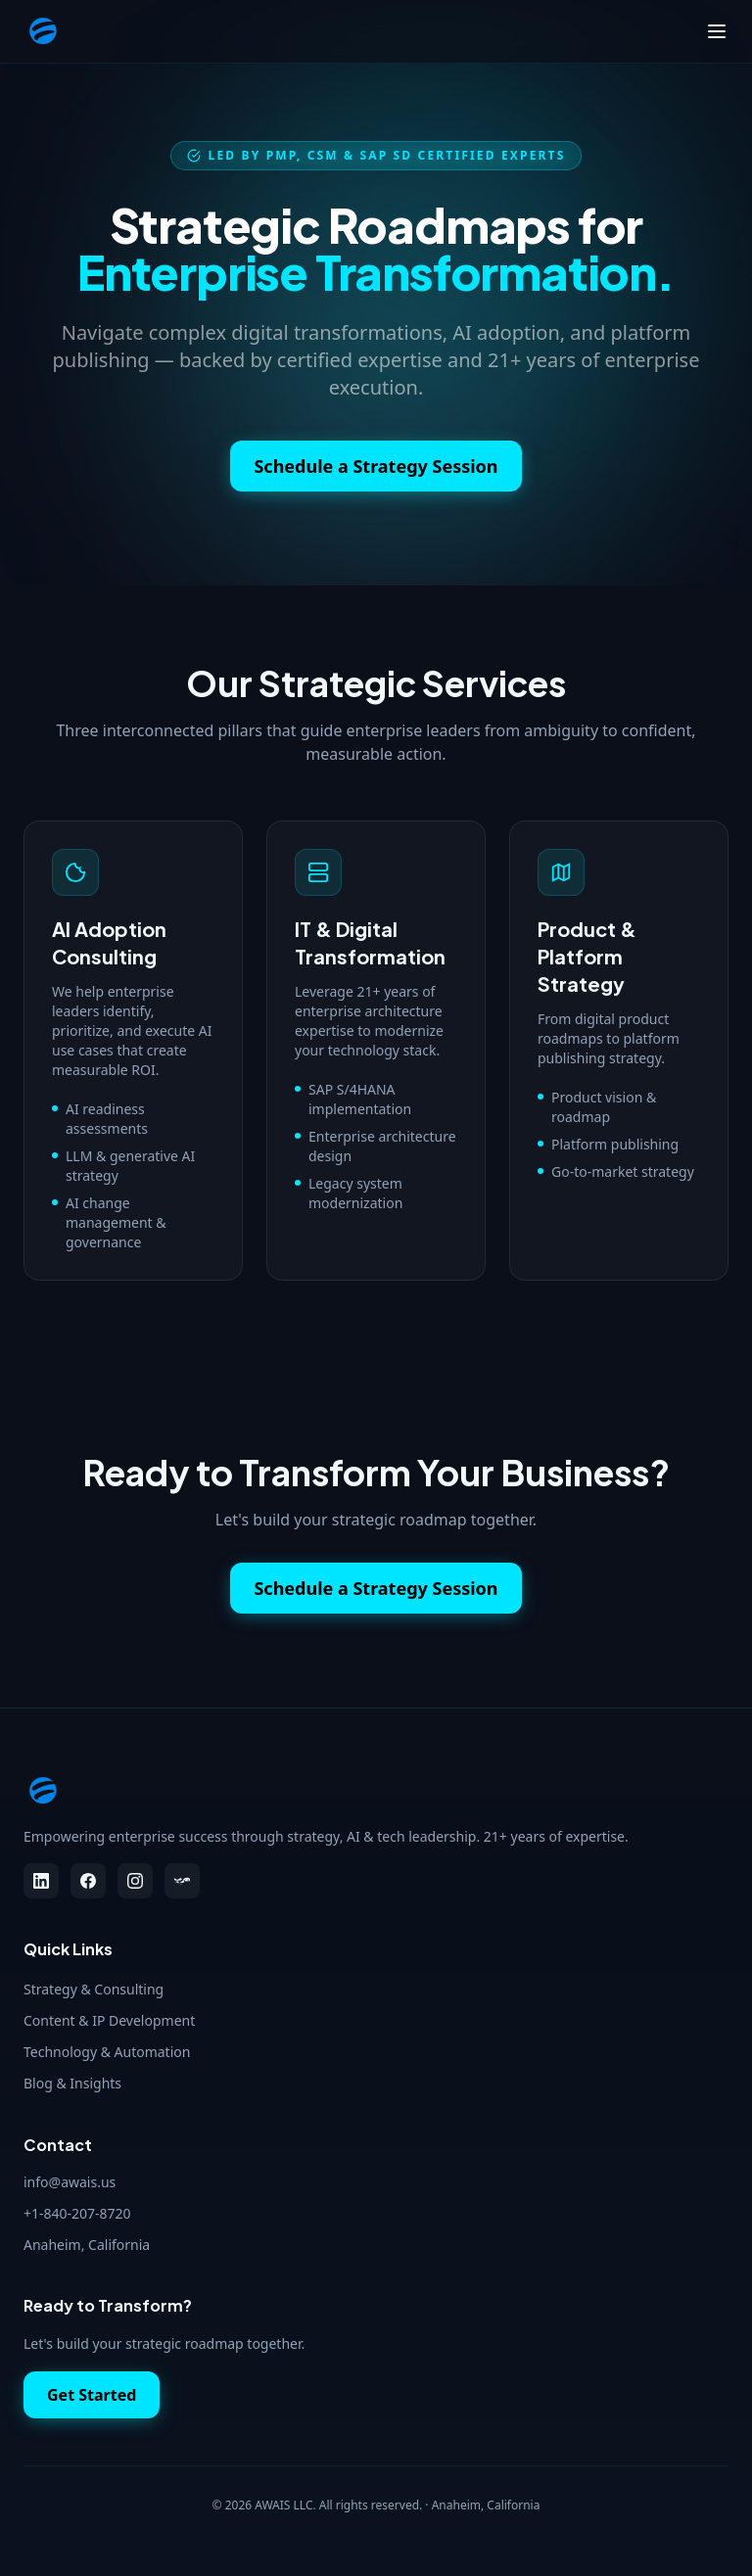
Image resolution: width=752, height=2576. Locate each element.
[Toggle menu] (716, 31)
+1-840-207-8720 (77, 2213)
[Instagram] (135, 1880)
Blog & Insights (72, 2083)
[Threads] (182, 1880)
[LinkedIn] (41, 1880)
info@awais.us (70, 2182)
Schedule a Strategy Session (375, 466)
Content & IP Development (109, 2020)
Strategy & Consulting (94, 1989)
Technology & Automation (107, 2051)
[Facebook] (88, 1880)
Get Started (91, 2395)
